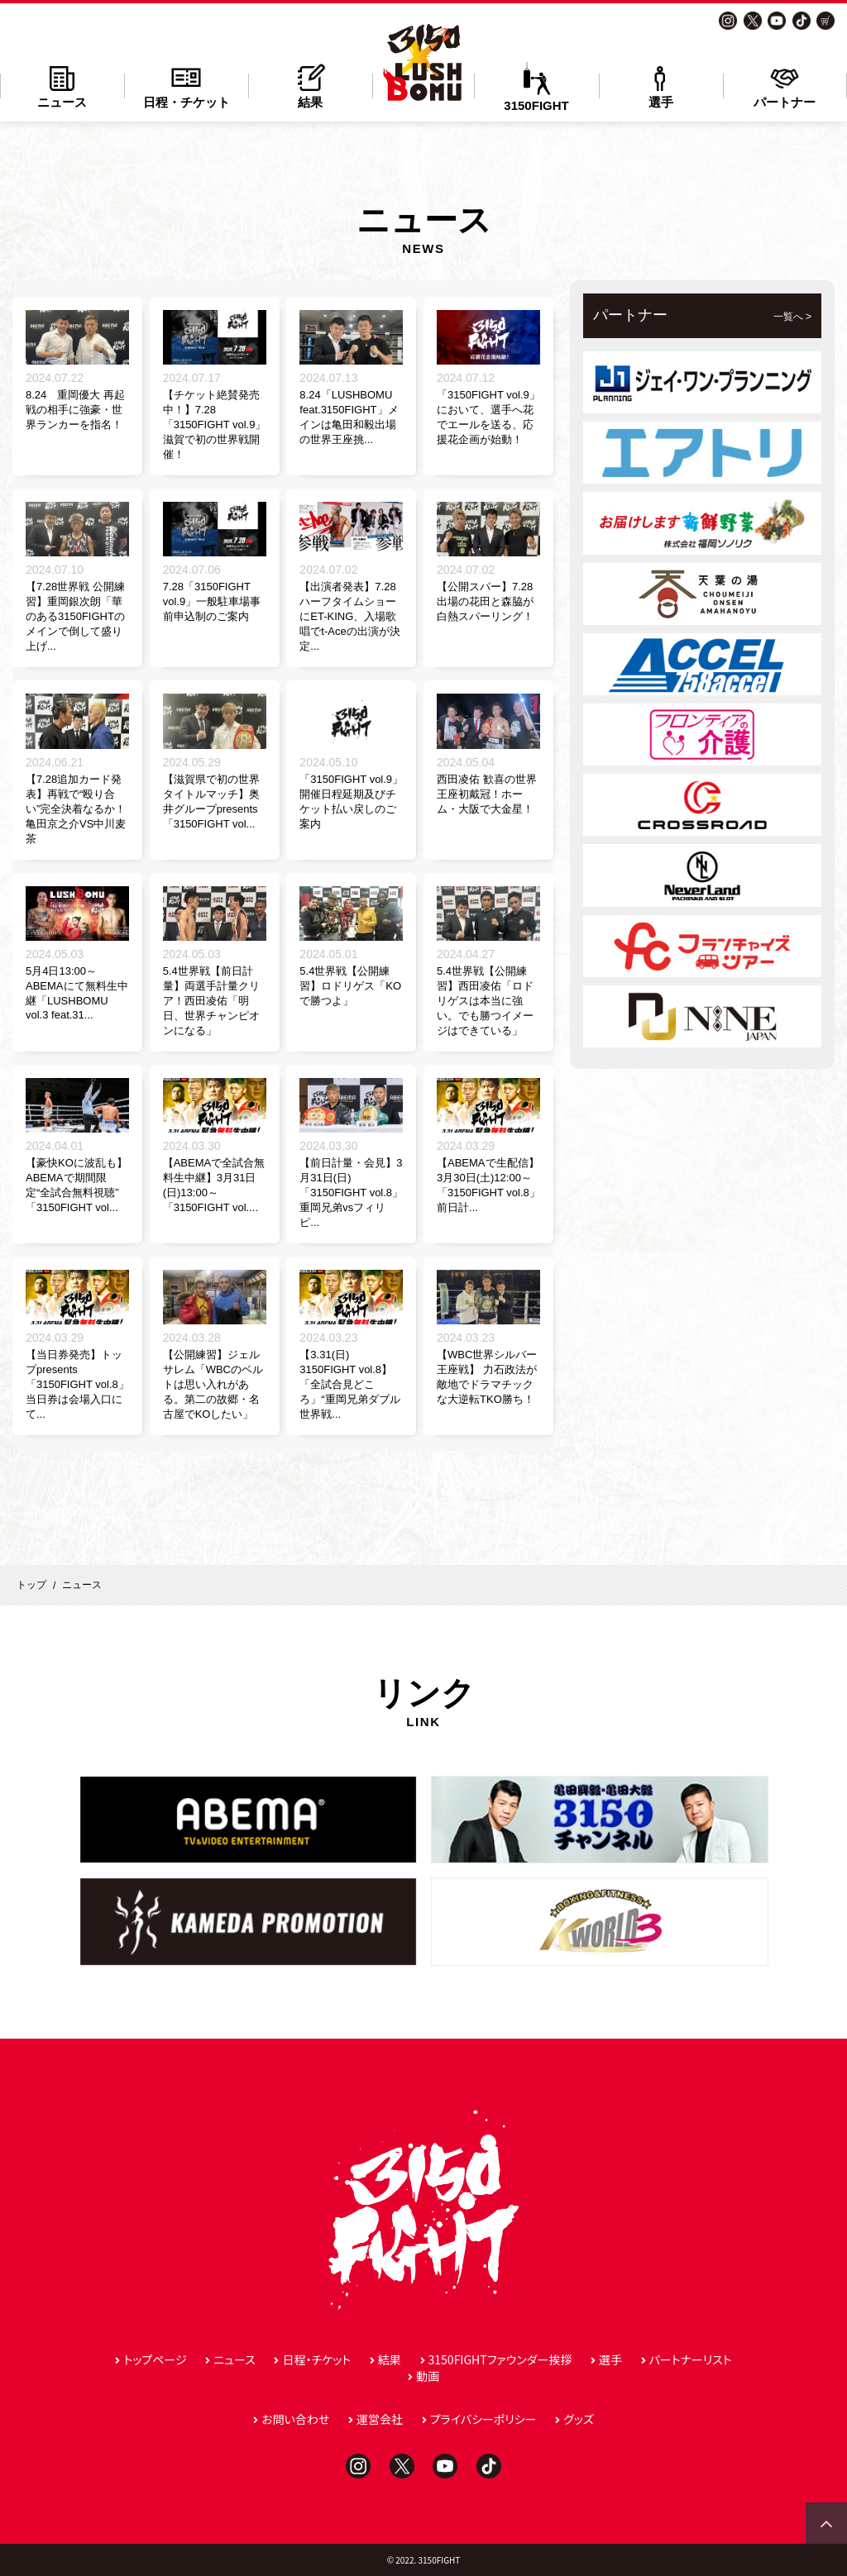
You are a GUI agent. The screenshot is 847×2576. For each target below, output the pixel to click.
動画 (427, 2376)
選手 (661, 85)
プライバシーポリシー (483, 2419)
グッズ (578, 2419)
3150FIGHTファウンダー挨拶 (500, 2359)
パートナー (785, 85)
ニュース (62, 85)
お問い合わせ (295, 2419)
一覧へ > (792, 316)
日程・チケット (186, 85)
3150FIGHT (536, 87)
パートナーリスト (690, 2359)
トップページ (154, 2359)
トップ (31, 1585)
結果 (310, 85)
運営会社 (380, 2419)
